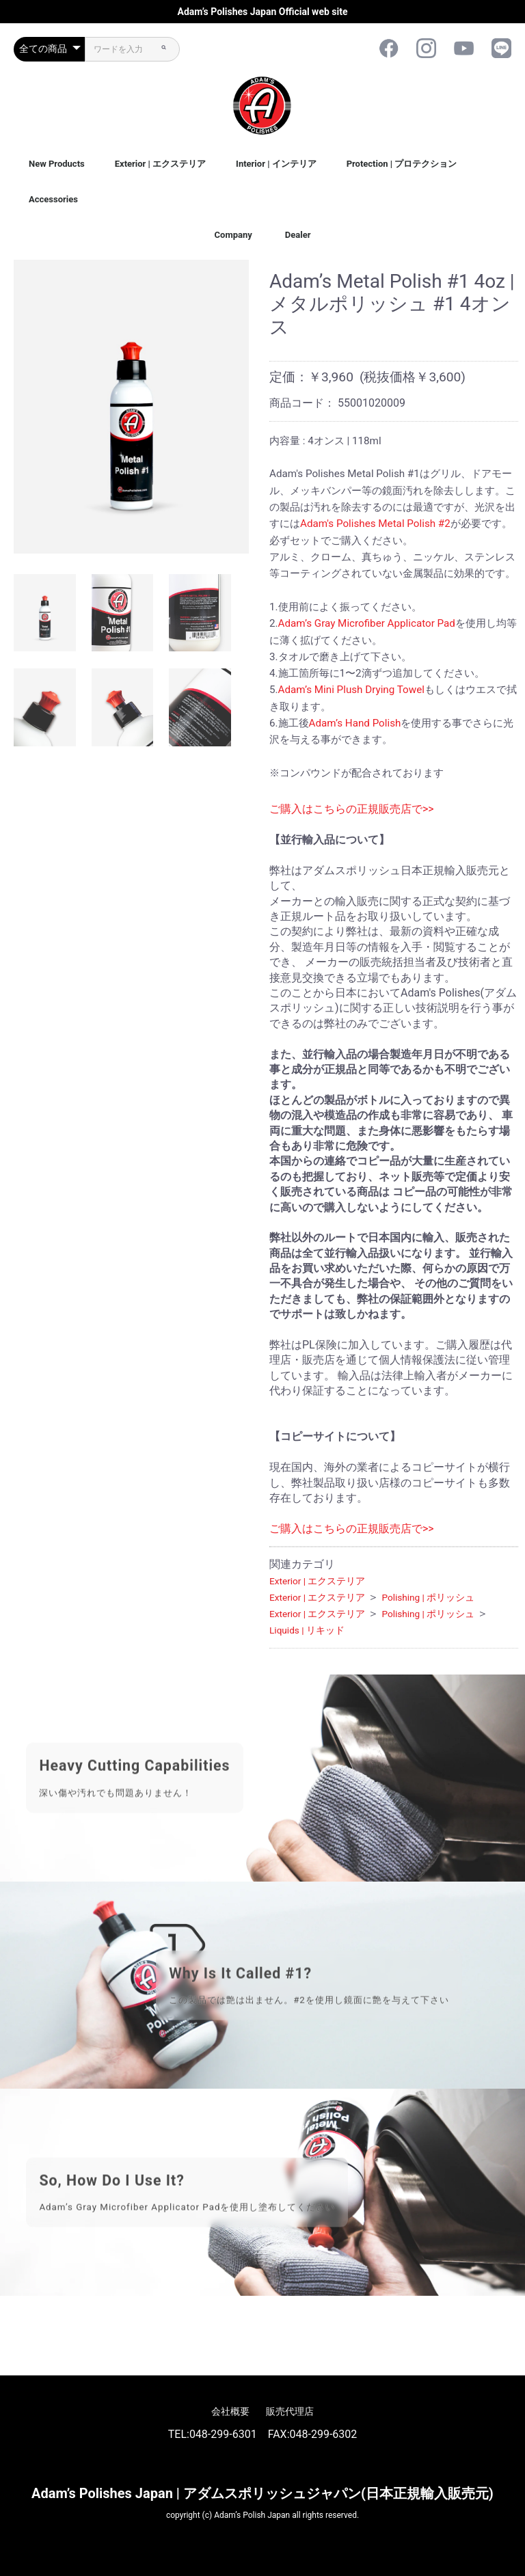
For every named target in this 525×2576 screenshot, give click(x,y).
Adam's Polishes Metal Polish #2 (375, 523)
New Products (57, 164)
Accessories (53, 199)
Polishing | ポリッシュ (427, 1597)
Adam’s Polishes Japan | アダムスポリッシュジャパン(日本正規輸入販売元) (262, 2493)
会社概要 (230, 2411)
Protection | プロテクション (402, 164)
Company (233, 235)
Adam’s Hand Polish (355, 723)
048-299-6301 (223, 2434)
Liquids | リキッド (307, 1630)
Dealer (298, 235)
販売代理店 (290, 2411)
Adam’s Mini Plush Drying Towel (351, 689)
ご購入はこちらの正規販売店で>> (351, 808)
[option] (131, 407)
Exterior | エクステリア (160, 164)
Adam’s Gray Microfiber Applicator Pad (366, 623)
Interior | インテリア (276, 164)
